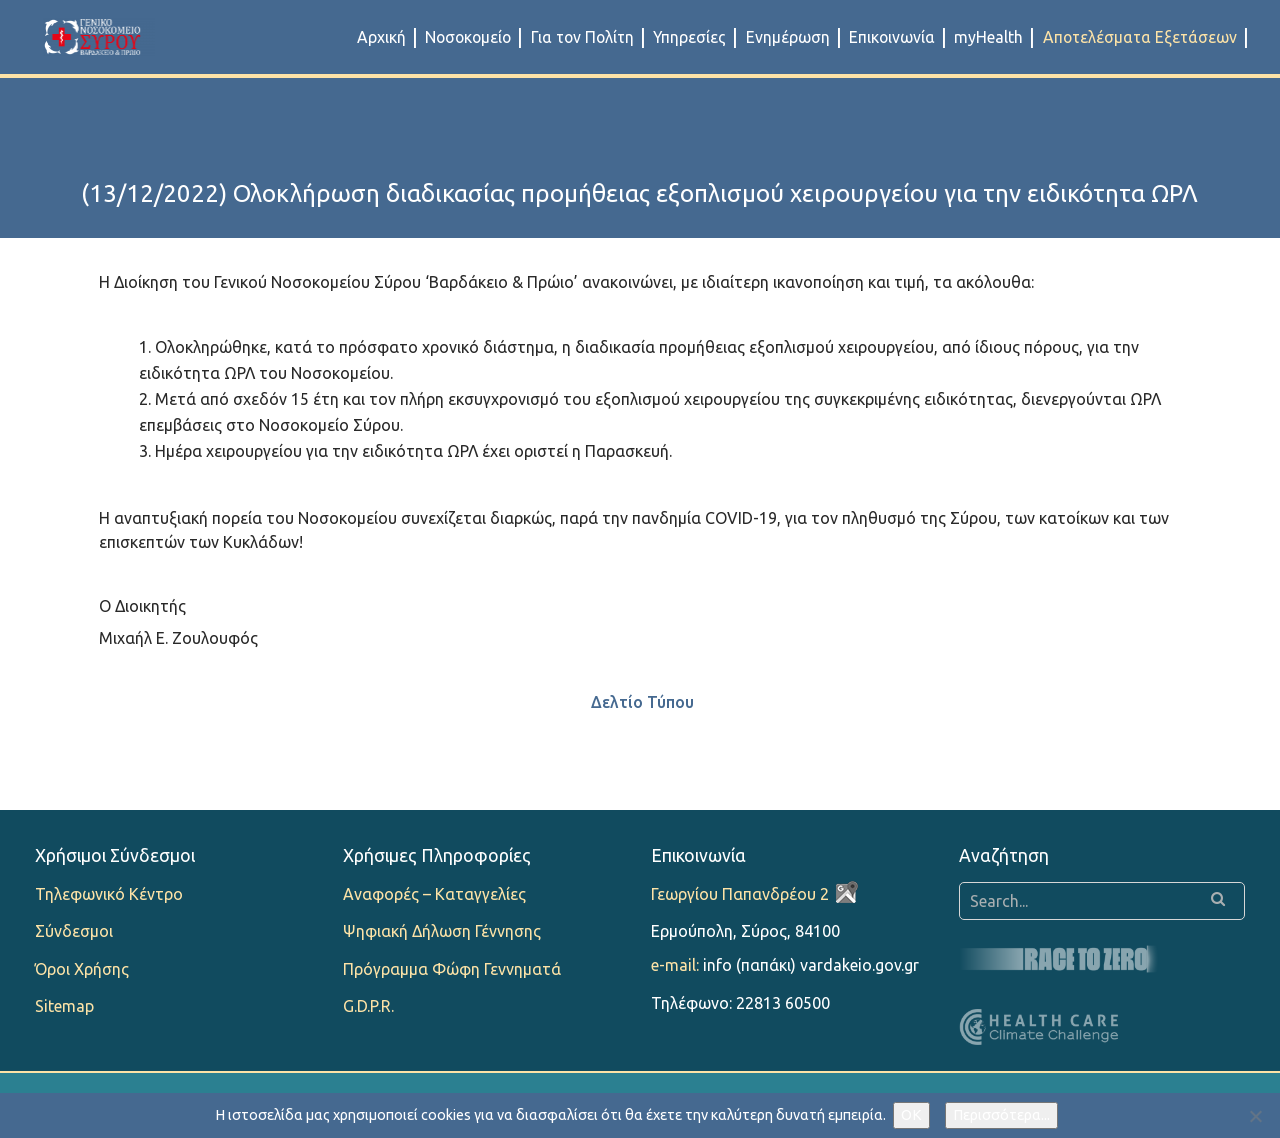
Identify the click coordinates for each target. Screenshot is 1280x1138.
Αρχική (381, 37)
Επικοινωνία (892, 37)
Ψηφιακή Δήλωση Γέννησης (442, 931)
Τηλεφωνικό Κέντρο (109, 894)
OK (911, 1115)
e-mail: (675, 965)
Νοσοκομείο (468, 37)
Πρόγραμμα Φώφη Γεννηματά (452, 969)
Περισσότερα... (1001, 1115)
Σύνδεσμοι (74, 931)
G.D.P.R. (368, 1006)
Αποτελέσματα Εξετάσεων (1140, 37)
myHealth (988, 37)
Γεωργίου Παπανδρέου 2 (740, 894)
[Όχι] (1255, 1116)
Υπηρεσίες (689, 37)
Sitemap (64, 1006)
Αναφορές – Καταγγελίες (434, 894)
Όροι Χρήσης (82, 969)
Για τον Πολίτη (582, 37)
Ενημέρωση (788, 37)
